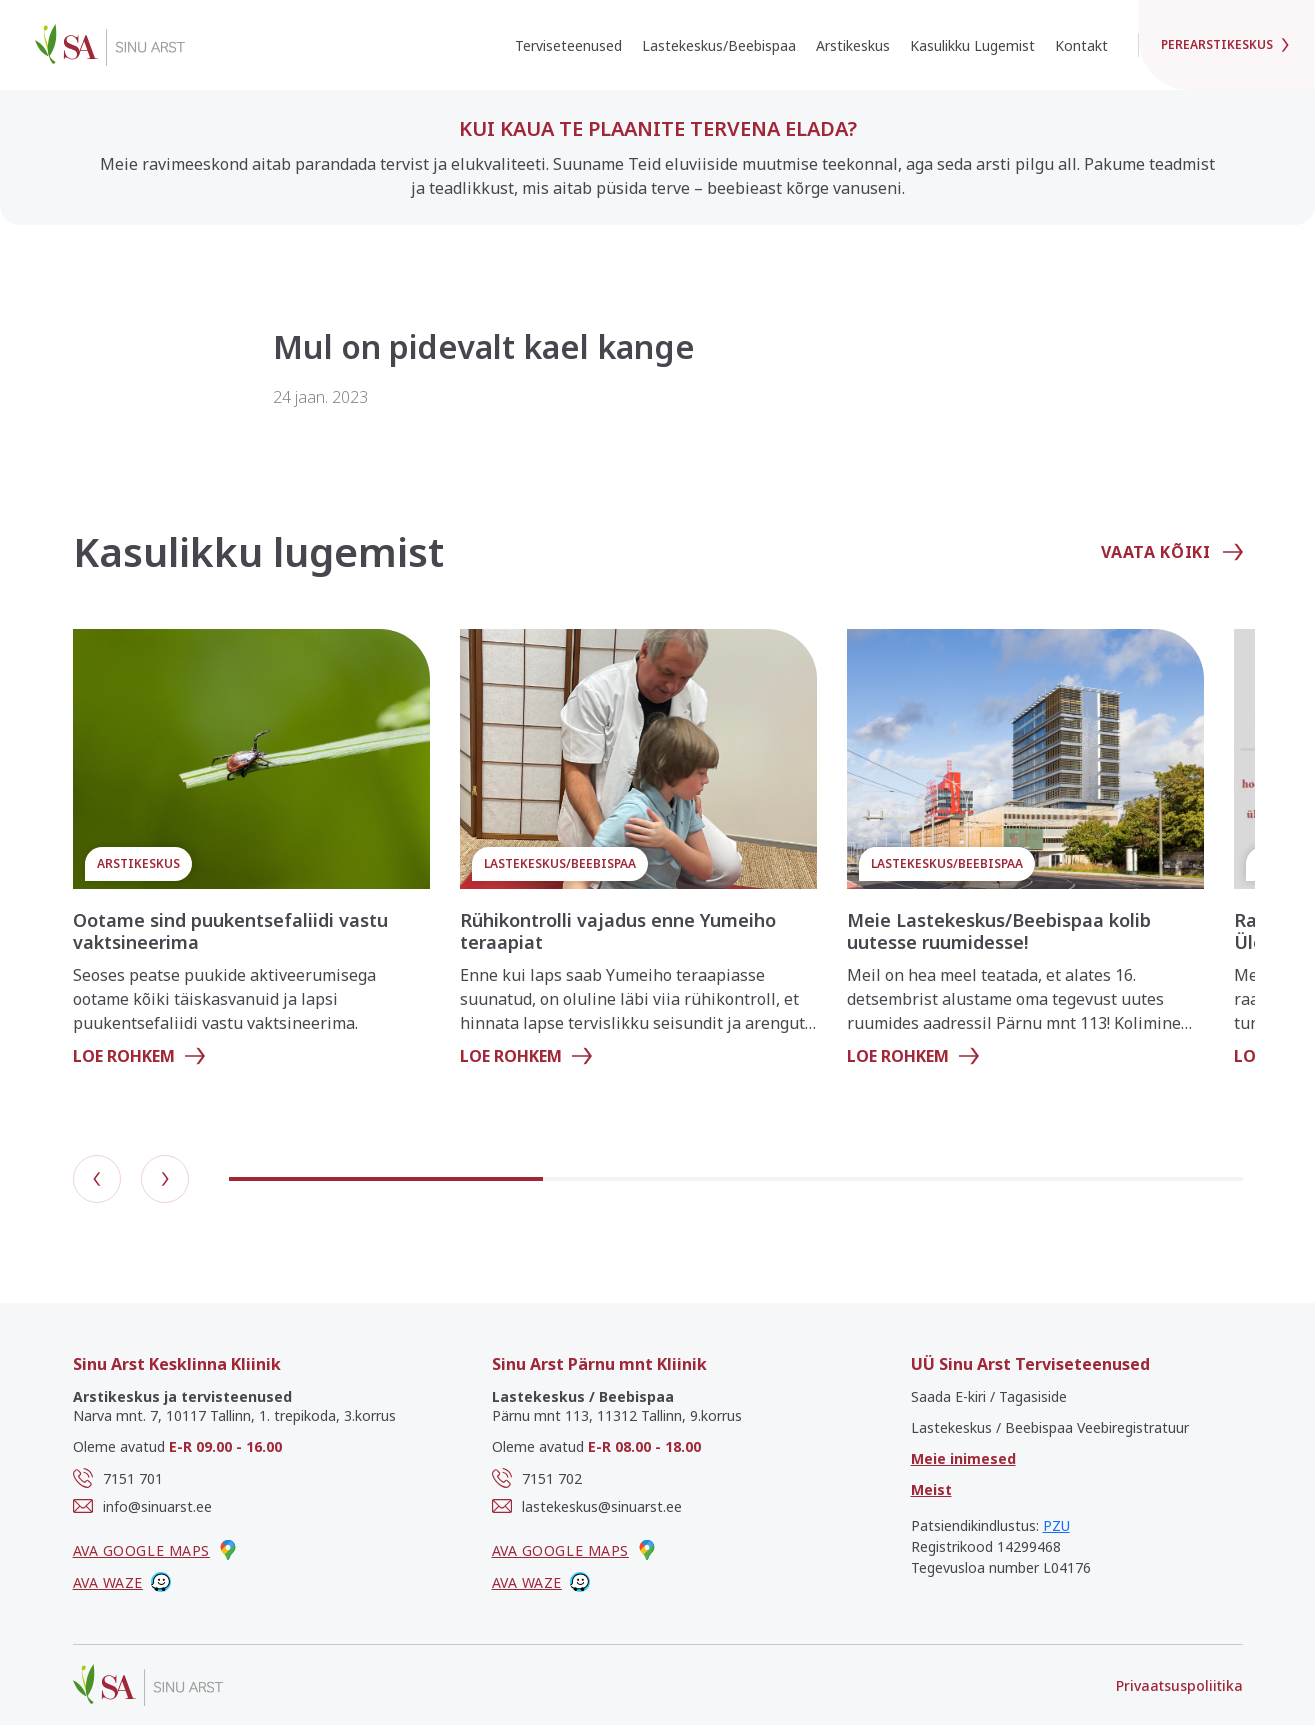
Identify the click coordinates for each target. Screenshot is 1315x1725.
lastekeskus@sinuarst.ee (587, 1506)
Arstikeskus (853, 45)
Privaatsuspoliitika (1179, 1685)
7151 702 (537, 1478)
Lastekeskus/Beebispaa (719, 45)
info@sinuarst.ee (142, 1506)
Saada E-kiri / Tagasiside (989, 1396)
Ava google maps (155, 1550)
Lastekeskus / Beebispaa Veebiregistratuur (1050, 1427)
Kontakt (1081, 45)
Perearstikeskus (1227, 44)
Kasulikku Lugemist (972, 45)
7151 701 (118, 1478)
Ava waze (122, 1582)
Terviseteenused (568, 45)
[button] (97, 1179)
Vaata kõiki (1171, 552)
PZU (1056, 1525)
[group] (251, 856)
